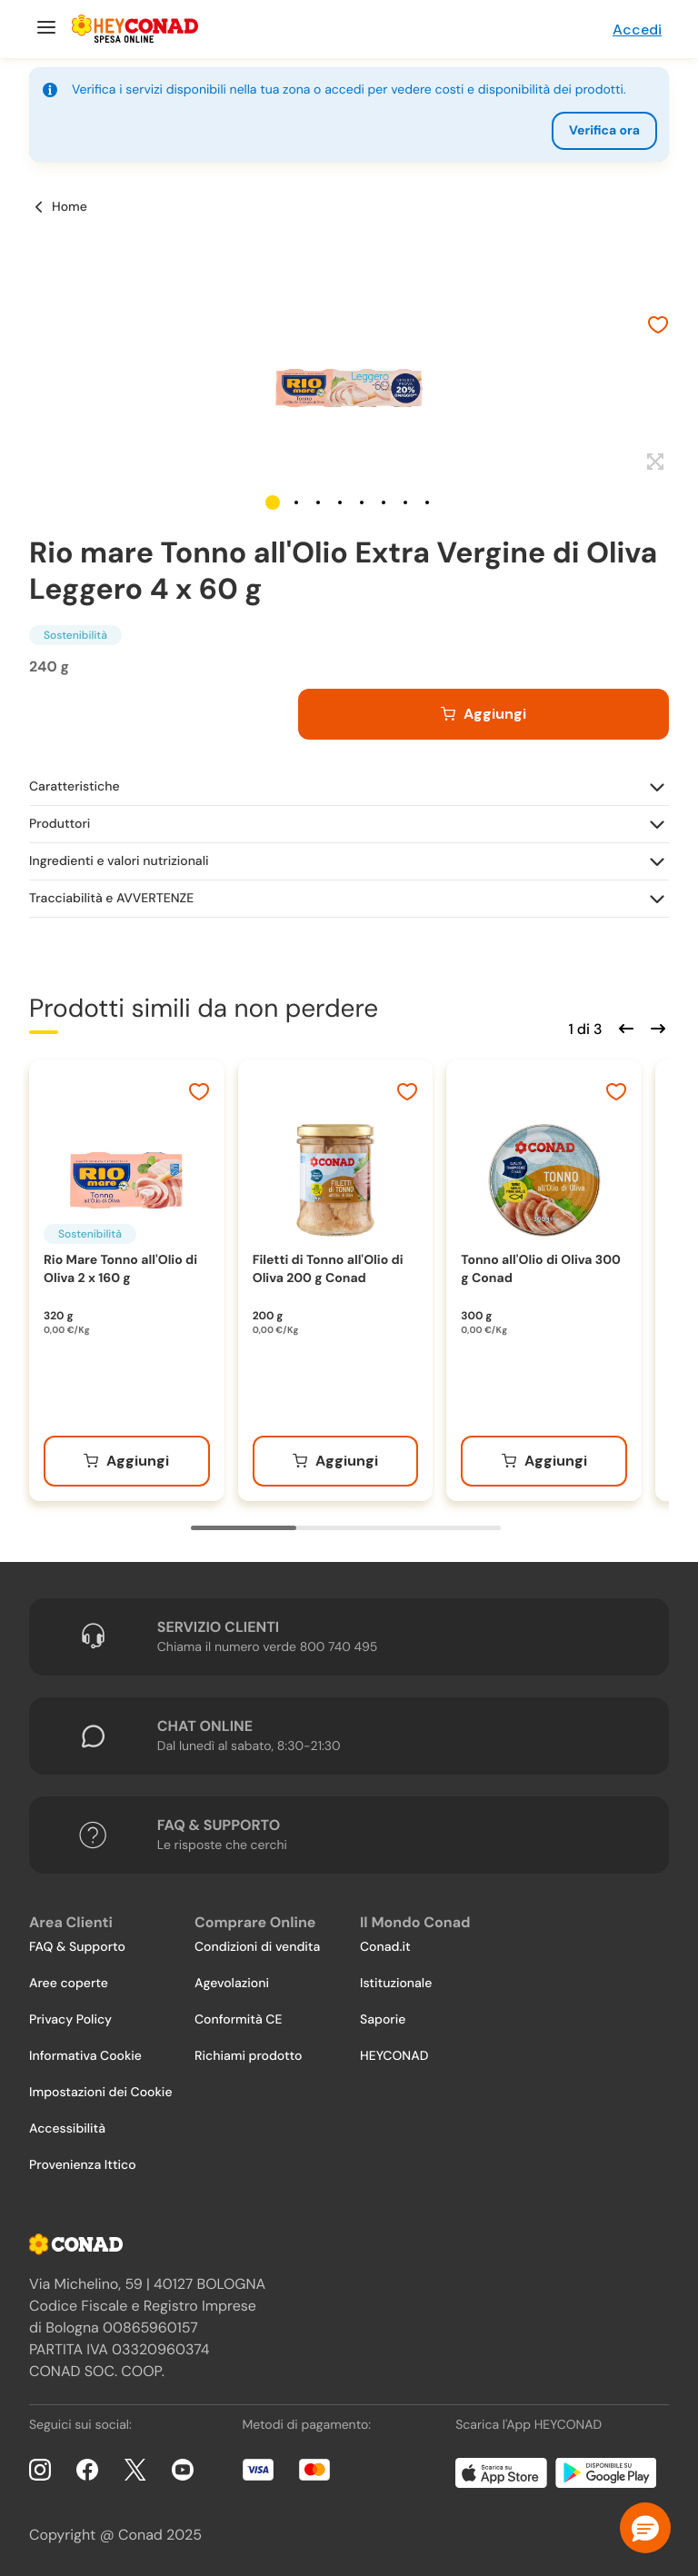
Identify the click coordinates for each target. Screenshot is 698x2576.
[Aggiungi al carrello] (483, 714)
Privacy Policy (70, 2020)
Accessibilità (67, 2129)
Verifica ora (604, 131)
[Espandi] (653, 462)
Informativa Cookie (85, 2056)
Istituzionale (396, 1983)
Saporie (382, 2020)
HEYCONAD (394, 2056)
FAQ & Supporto (77, 1947)
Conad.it (385, 1947)
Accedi (637, 29)
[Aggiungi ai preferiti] (658, 327)
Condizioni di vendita (257, 1947)
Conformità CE (238, 2020)
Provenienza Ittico (82, 2165)
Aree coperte (68, 1983)
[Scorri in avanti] (655, 1026)
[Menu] (44, 29)
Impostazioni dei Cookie (101, 2092)
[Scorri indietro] (623, 1026)
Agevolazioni (231, 1983)
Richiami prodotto (248, 2056)
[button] (272, 502)
